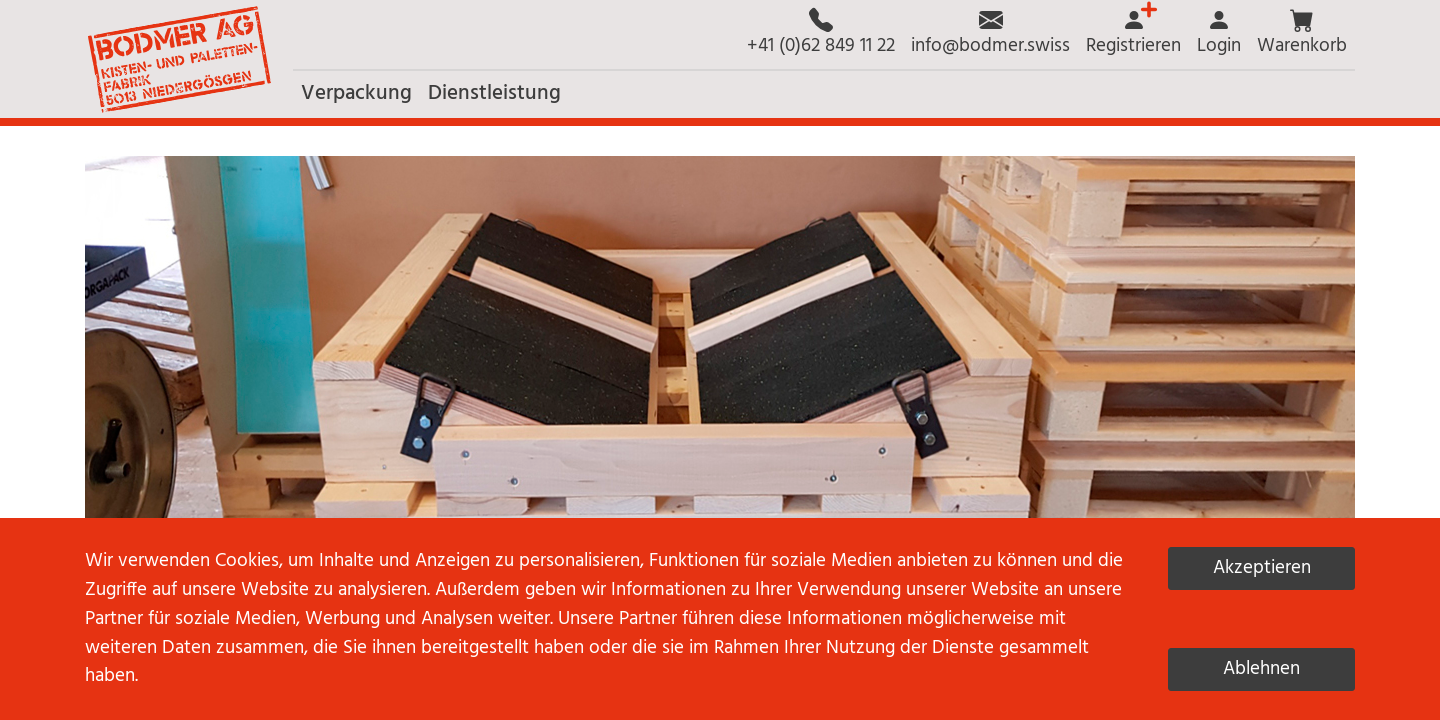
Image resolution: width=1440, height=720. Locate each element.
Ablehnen (1261, 669)
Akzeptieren (1262, 568)
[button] (1302, 34)
